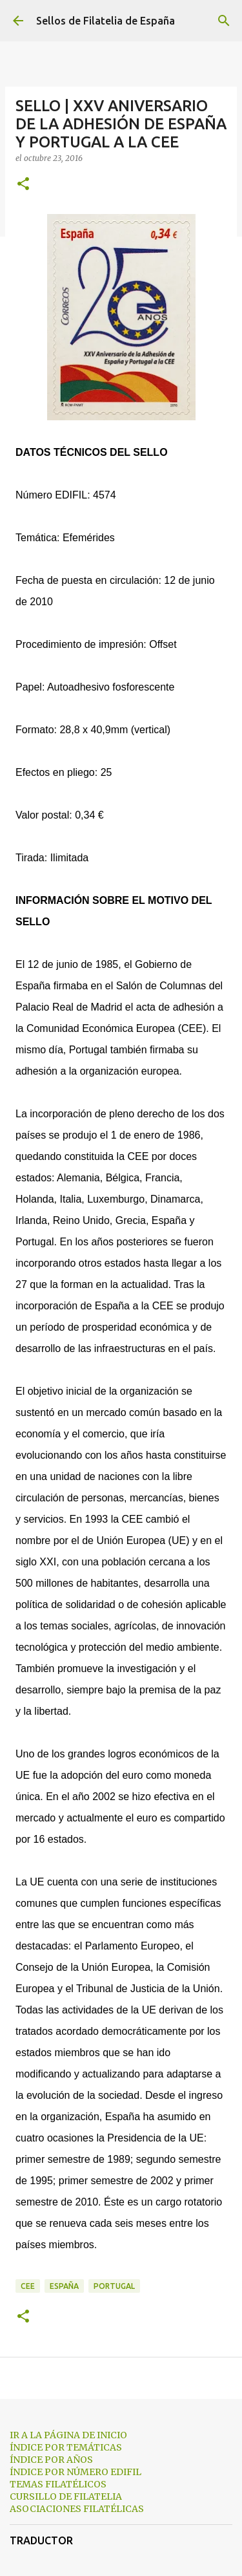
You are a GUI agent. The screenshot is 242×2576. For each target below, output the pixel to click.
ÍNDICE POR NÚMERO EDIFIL (75, 2472)
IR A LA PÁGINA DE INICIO (68, 2435)
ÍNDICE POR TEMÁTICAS (66, 2447)
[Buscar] (224, 20)
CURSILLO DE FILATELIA (66, 2496)
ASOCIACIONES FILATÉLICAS (77, 2509)
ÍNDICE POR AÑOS (51, 2459)
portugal (114, 2286)
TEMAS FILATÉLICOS (58, 2484)
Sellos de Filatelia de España (105, 21)
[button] (23, 184)
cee (28, 2286)
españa (64, 2286)
